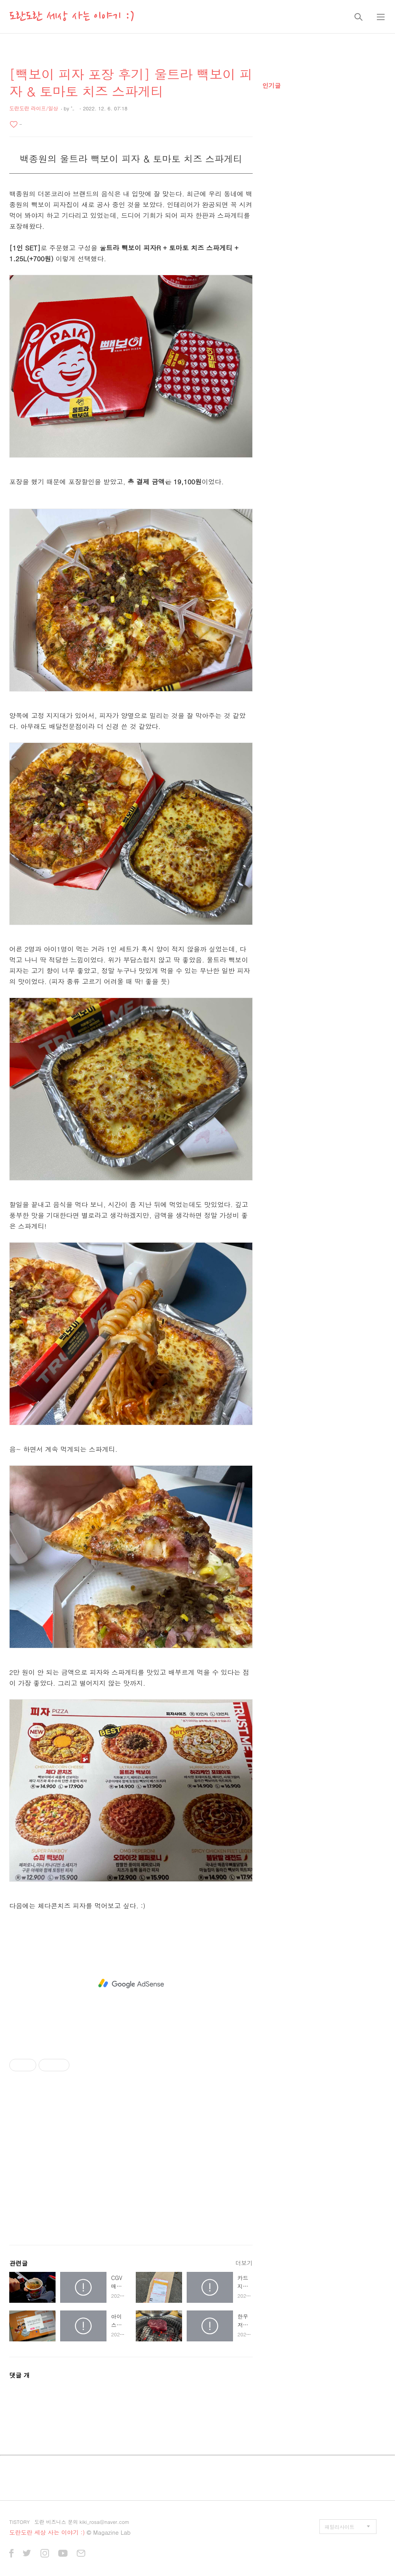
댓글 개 (19, 2375)
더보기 (244, 2263)
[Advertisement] (131, 1984)
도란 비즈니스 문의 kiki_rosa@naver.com (81, 2521)
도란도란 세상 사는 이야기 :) (71, 16)
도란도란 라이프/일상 (33, 108)
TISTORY (19, 2521)
